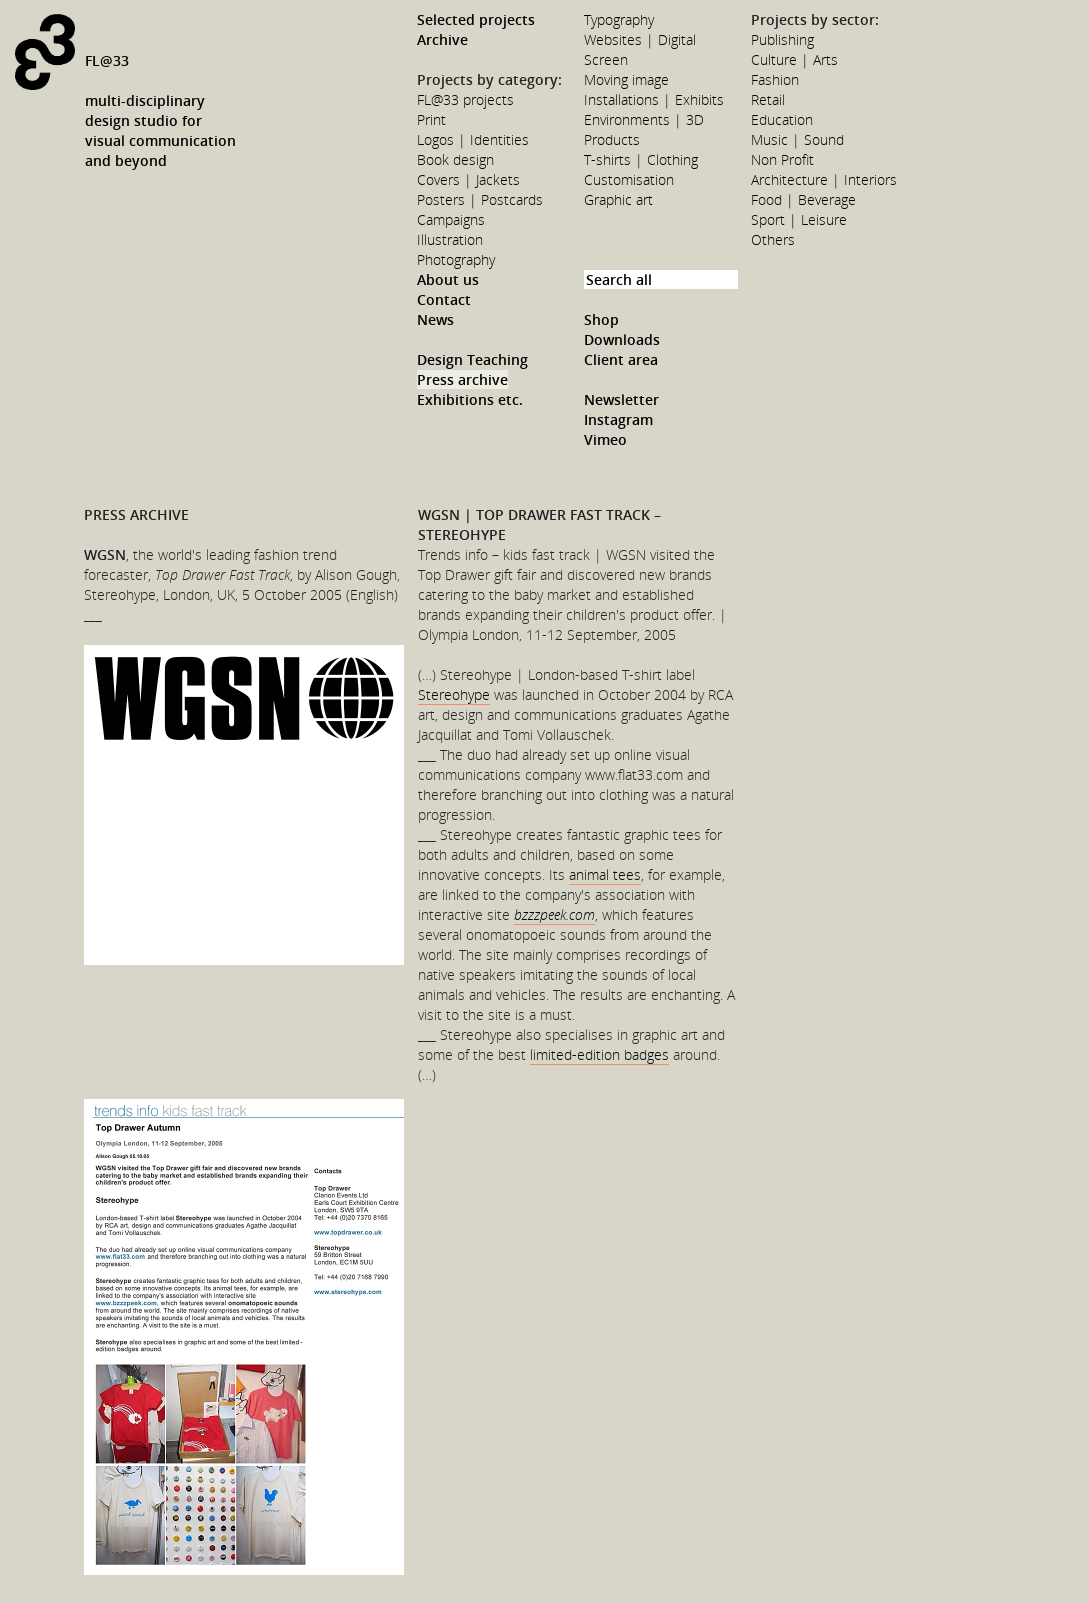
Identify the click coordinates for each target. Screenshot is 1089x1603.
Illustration (450, 239)
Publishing (782, 39)
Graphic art (618, 199)
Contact (444, 299)
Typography (619, 19)
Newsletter (621, 399)
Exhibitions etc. (470, 399)
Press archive (462, 379)
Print (431, 119)
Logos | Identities (473, 139)
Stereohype (454, 694)
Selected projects (476, 19)
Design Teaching (472, 359)
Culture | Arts (794, 59)
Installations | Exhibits (654, 99)
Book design (455, 159)
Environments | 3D (644, 119)
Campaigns (451, 219)
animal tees (605, 874)
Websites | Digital (640, 39)
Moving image (626, 79)
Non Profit (782, 159)
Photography (456, 259)
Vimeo (605, 439)
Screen (606, 59)
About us (448, 279)
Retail (768, 99)
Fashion (775, 79)
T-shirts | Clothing (641, 159)
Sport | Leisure (799, 219)
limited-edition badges (599, 1054)
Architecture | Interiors (824, 179)
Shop (601, 319)
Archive (442, 39)
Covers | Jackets (468, 179)
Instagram (618, 419)
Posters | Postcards (480, 199)
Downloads (622, 339)
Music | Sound (797, 139)
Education (782, 119)
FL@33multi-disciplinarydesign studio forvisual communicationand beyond (160, 110)
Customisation (629, 179)
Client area (621, 359)
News (435, 319)
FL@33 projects (465, 99)
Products (612, 139)
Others (773, 239)
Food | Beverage (803, 199)
